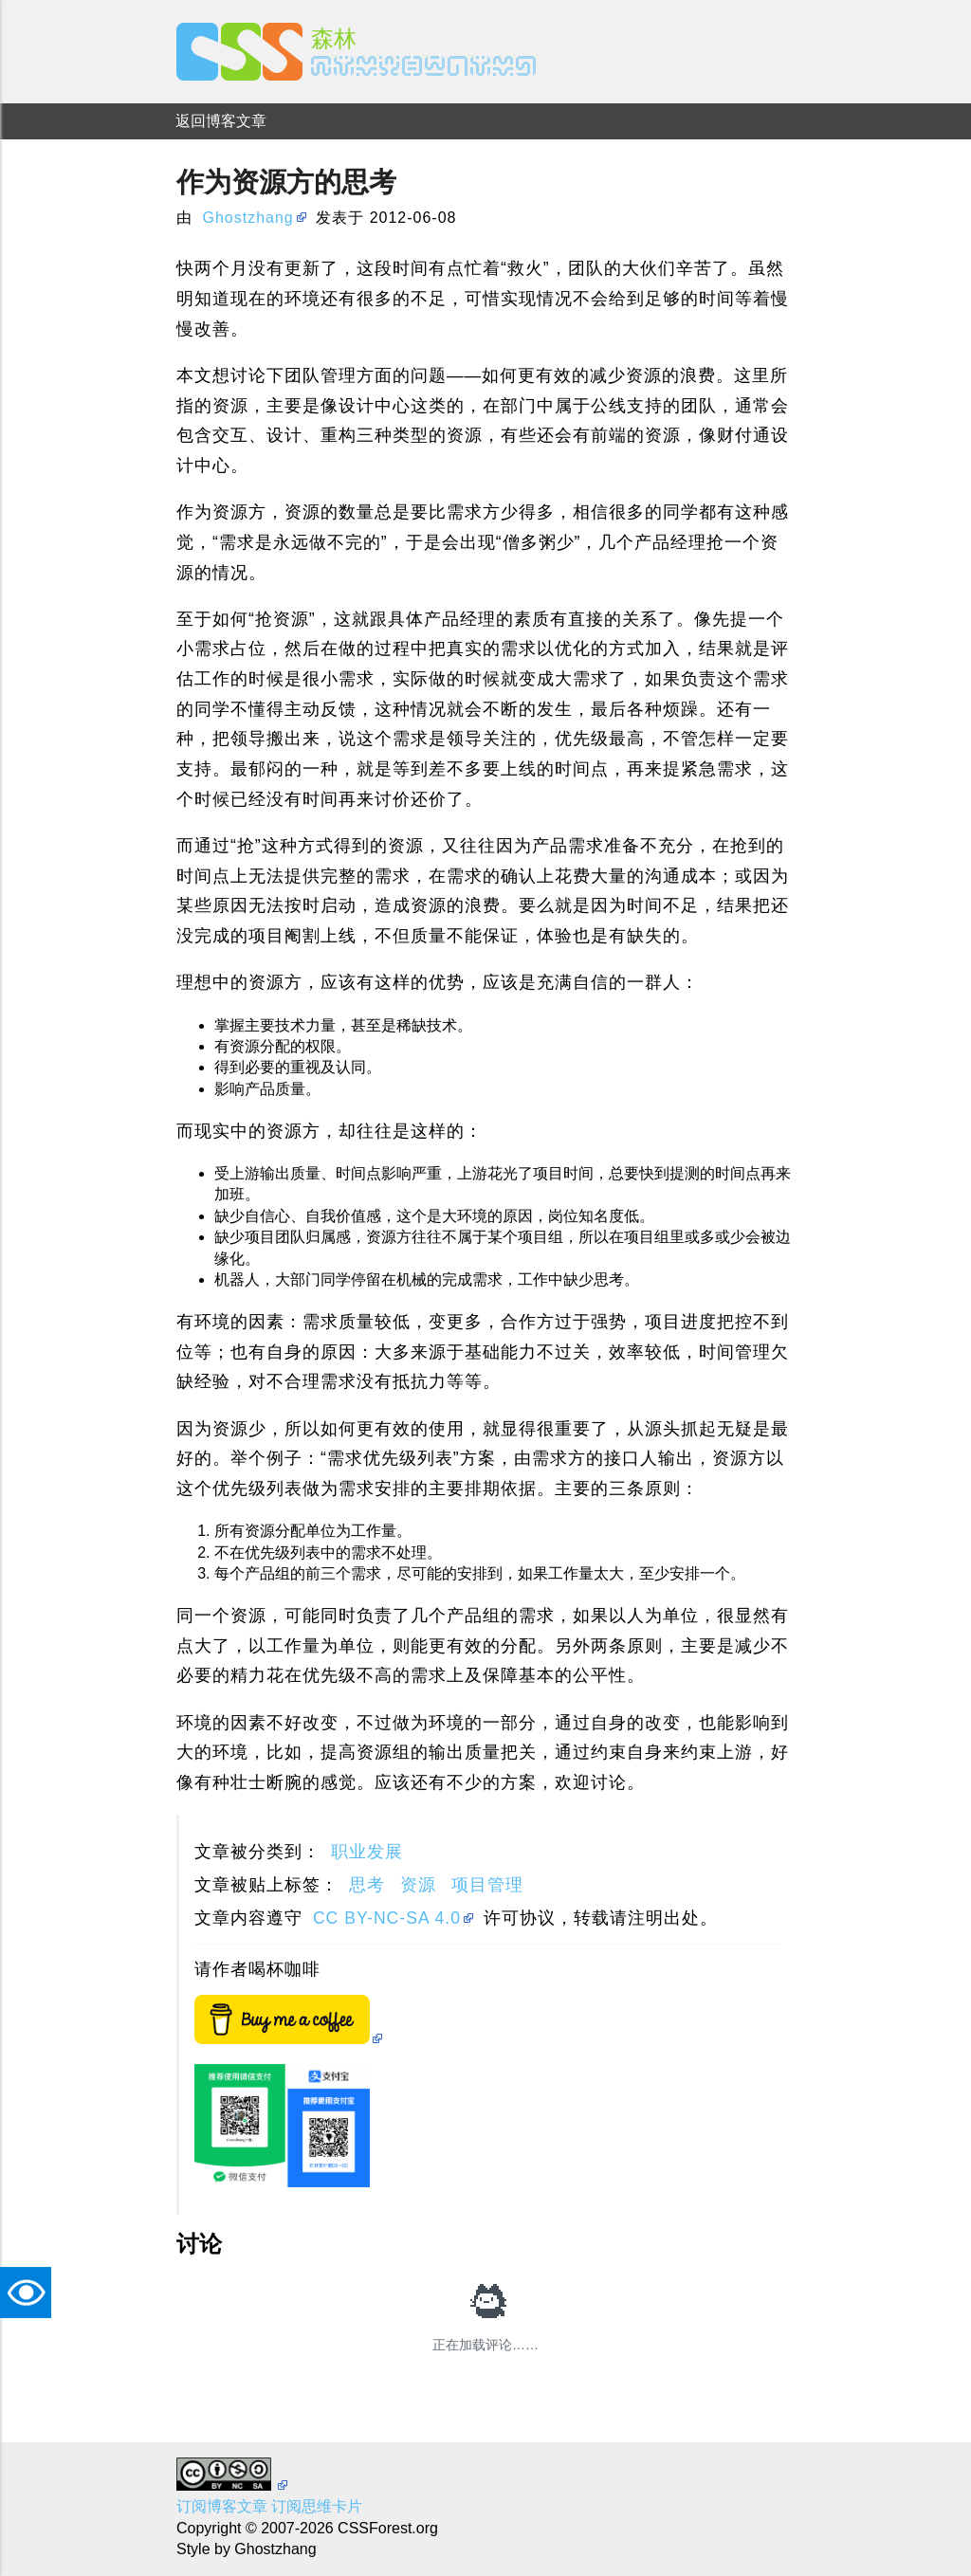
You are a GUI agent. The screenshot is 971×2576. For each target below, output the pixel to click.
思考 (367, 1884)
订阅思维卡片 (316, 2506)
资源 (418, 1884)
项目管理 (487, 1884)
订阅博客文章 (221, 2506)
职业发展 (367, 1851)
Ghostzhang (247, 218)
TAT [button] (30, 2292)
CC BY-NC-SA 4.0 (387, 1918)
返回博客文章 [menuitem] (220, 121)
